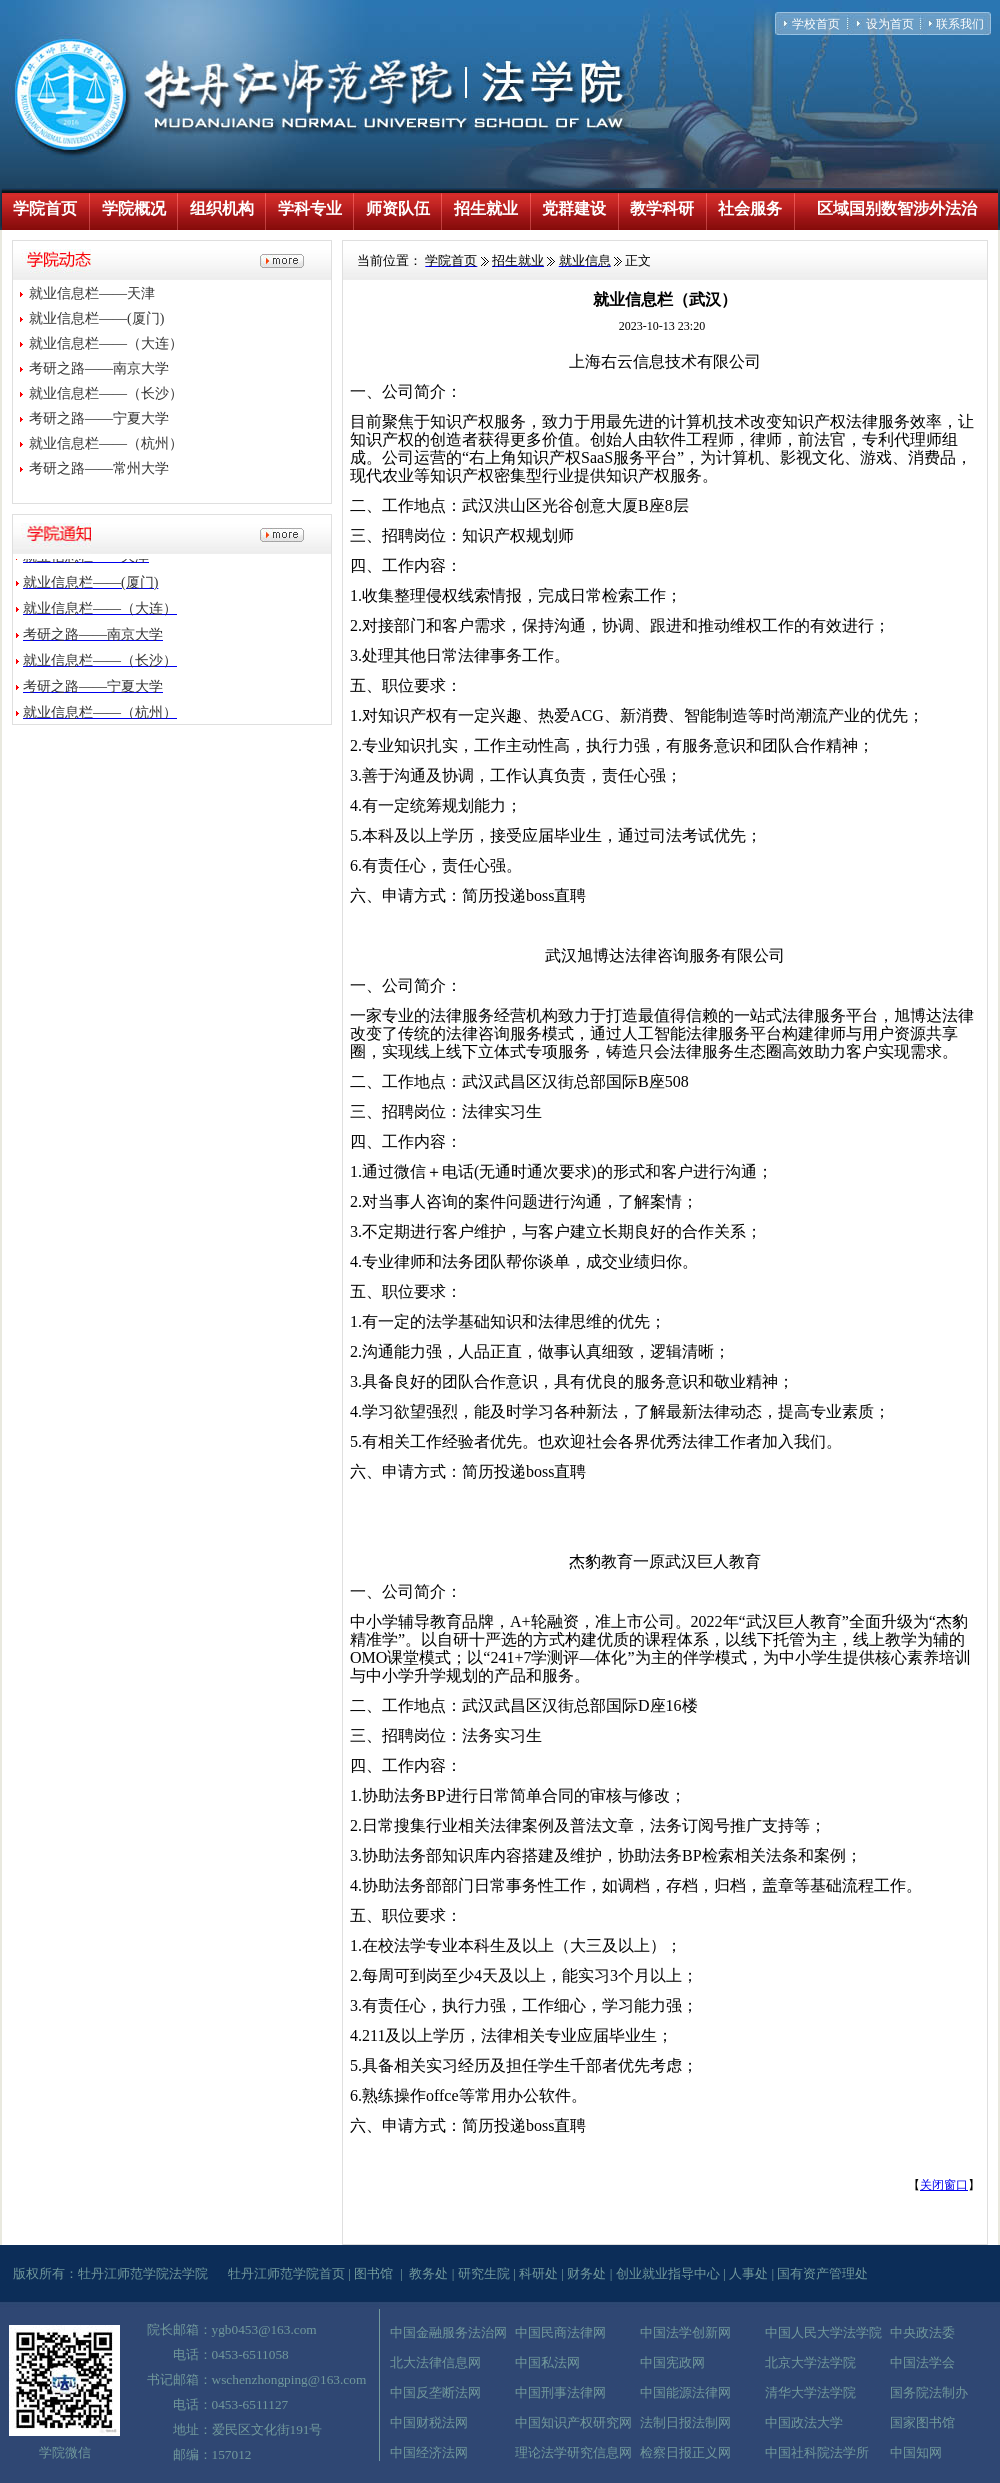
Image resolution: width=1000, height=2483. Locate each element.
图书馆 (373, 2273)
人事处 (748, 2273)
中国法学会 (922, 2362)
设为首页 (890, 24)
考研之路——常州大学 (99, 468)
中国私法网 (547, 2362)
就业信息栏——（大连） (106, 343)
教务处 (428, 2273)
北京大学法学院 (810, 2362)
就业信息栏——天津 (92, 293)
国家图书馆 (922, 2422)
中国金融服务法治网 (448, 2332)
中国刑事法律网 (560, 2392)
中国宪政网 (672, 2362)
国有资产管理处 (822, 2273)
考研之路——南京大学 (99, 368)
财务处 (586, 2273)
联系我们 (960, 24)
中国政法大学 (804, 2422)
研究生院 (484, 2273)
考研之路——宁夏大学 (99, 418)
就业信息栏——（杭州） (106, 443)
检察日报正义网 (685, 2452)
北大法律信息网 (435, 2362)
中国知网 (916, 2452)
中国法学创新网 (685, 2332)
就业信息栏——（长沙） (106, 393)
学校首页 (816, 24)
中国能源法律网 (685, 2392)
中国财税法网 (429, 2422)
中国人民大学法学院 (823, 2332)
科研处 (538, 2273)
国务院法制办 (929, 2392)
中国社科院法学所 (817, 2452)
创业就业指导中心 (668, 2273)
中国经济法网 (429, 2452)
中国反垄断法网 (435, 2392)
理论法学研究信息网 (573, 2452)
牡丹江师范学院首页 (286, 2273)
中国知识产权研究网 (573, 2422)
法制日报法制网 (685, 2422)
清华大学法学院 (810, 2392)
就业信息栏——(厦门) (96, 318)
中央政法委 (922, 2332)
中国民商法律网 (560, 2332)
